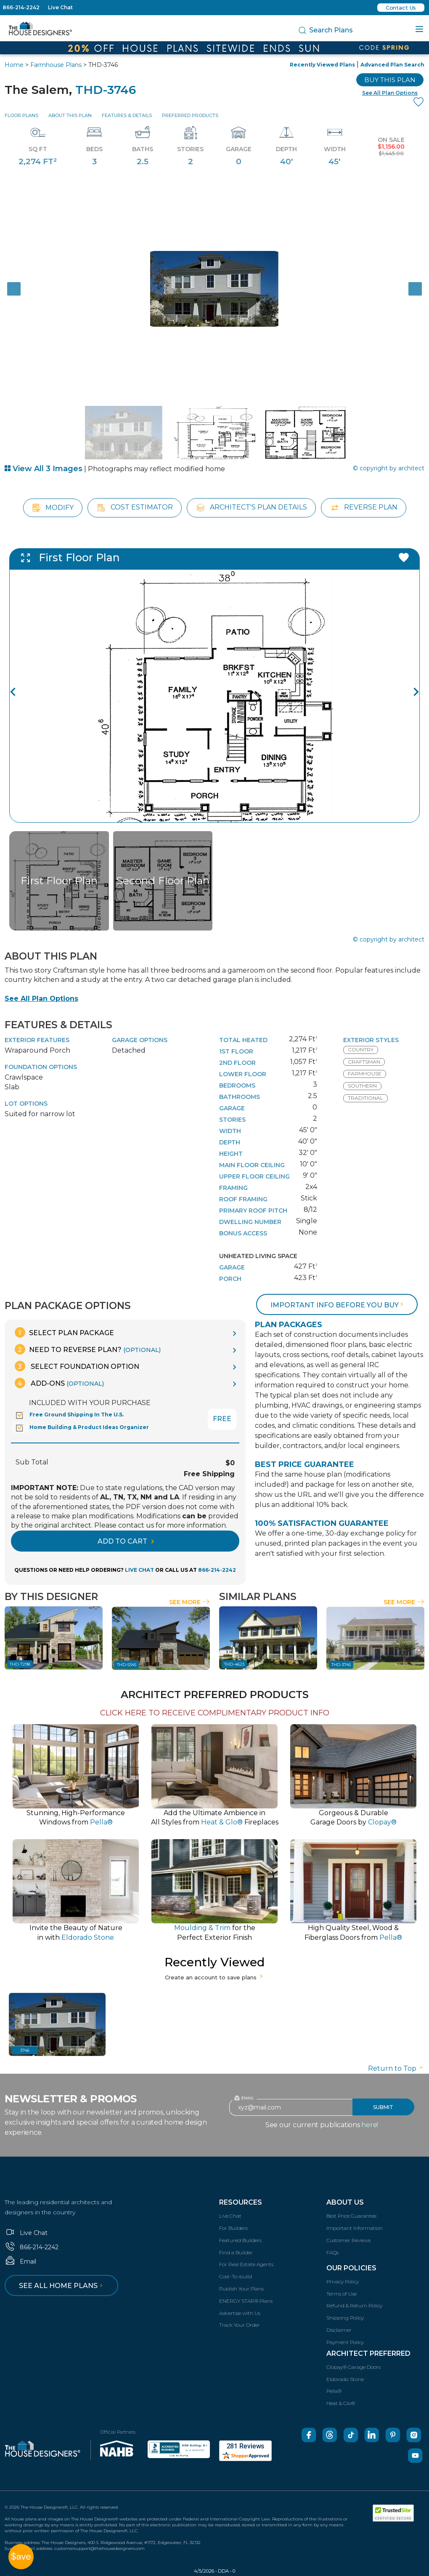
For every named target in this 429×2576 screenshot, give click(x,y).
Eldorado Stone (345, 2379)
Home (14, 65)
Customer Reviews (348, 2240)
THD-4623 (234, 1664)
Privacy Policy (342, 2281)
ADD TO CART (126, 1541)
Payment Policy (345, 2342)
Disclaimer (339, 2330)
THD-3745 (341, 1664)
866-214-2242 (21, 7)
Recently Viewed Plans (322, 64)
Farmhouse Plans (56, 65)
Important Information (354, 2228)
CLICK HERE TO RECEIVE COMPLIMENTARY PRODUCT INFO (214, 1712)
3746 (24, 2050)
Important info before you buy (337, 1305)
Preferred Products (190, 115)
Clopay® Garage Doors (353, 2367)
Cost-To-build (235, 2276)
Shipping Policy (345, 2318)
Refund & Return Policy (354, 2305)
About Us (345, 2202)
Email (20, 2261)
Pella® (334, 2391)
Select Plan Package (64, 1332)
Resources (240, 2202)
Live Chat (60, 7)
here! (369, 2125)
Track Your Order (239, 2325)
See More (189, 1602)
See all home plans (62, 2286)
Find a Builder (236, 2252)
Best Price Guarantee (351, 2216)
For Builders (233, 2228)
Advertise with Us (239, 2313)
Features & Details (127, 115)
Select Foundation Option (77, 1366)
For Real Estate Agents (246, 2264)
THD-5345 (126, 1664)
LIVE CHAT (139, 1570)
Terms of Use (341, 2294)
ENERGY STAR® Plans (246, 2301)
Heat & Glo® (340, 2403)
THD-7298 (20, 1664)
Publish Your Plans (241, 2288)
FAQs (332, 2252)
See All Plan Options (41, 999)
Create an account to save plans (215, 1977)
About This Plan (70, 115)
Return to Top (396, 2068)
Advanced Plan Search (392, 64)
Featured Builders (240, 2240)
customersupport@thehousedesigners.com (99, 2548)
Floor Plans (21, 115)
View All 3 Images (43, 468)
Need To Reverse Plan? (88, 1349)
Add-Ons (59, 1383)
